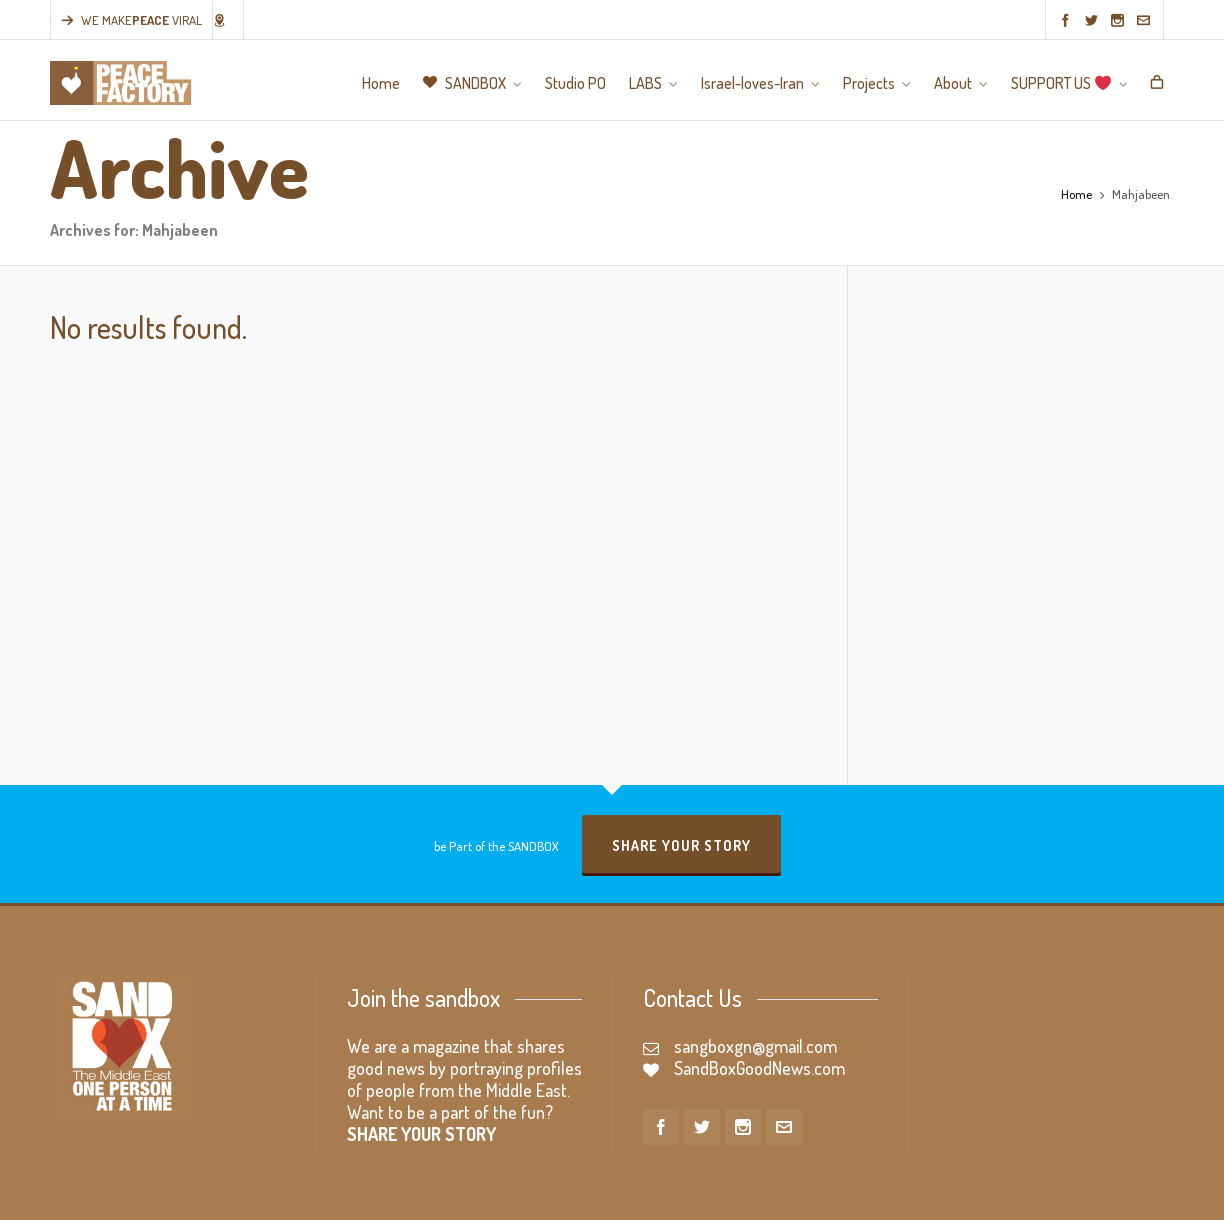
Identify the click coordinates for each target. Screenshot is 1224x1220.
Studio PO (804, 1191)
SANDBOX (732, 1191)
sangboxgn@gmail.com (755, 1046)
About (1064, 1191)
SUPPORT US (1134, 1191)
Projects (1011, 1191)
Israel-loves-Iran (930, 1191)
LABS (858, 1191)
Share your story (681, 845)
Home (1076, 194)
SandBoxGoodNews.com (759, 1068)
